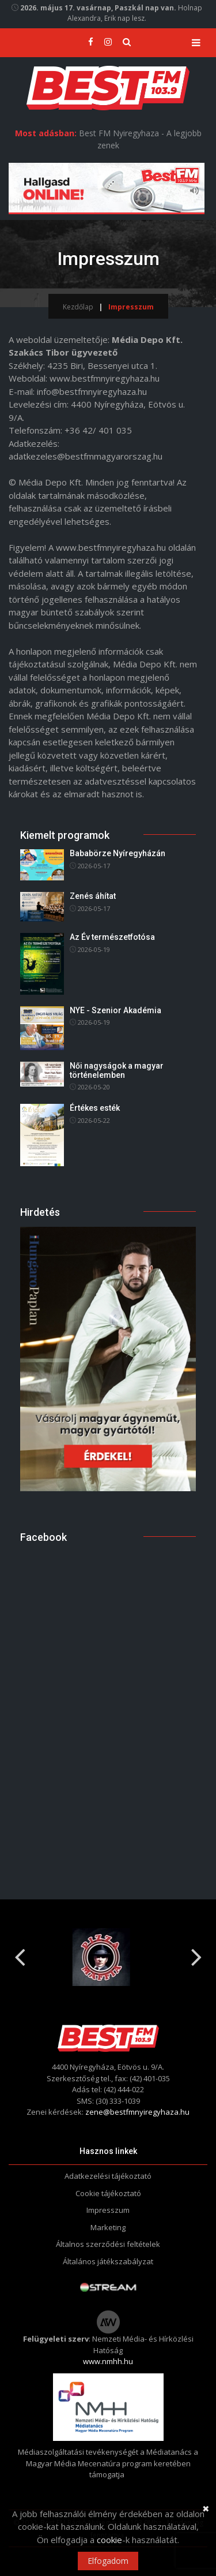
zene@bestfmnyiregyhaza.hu (137, 2112)
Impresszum (108, 2210)
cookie (109, 2539)
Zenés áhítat (93, 896)
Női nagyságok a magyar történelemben (117, 1070)
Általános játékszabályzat (108, 2261)
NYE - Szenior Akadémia (115, 1010)
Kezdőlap (78, 307)
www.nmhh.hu (108, 2361)
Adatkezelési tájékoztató (108, 2176)
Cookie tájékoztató (108, 2193)
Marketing (108, 2227)
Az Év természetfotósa (112, 937)
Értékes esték (95, 1107)
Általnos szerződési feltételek (108, 2244)
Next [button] (196, 1952)
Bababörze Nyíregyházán (117, 853)
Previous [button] (19, 1952)
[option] (108, 1957)
